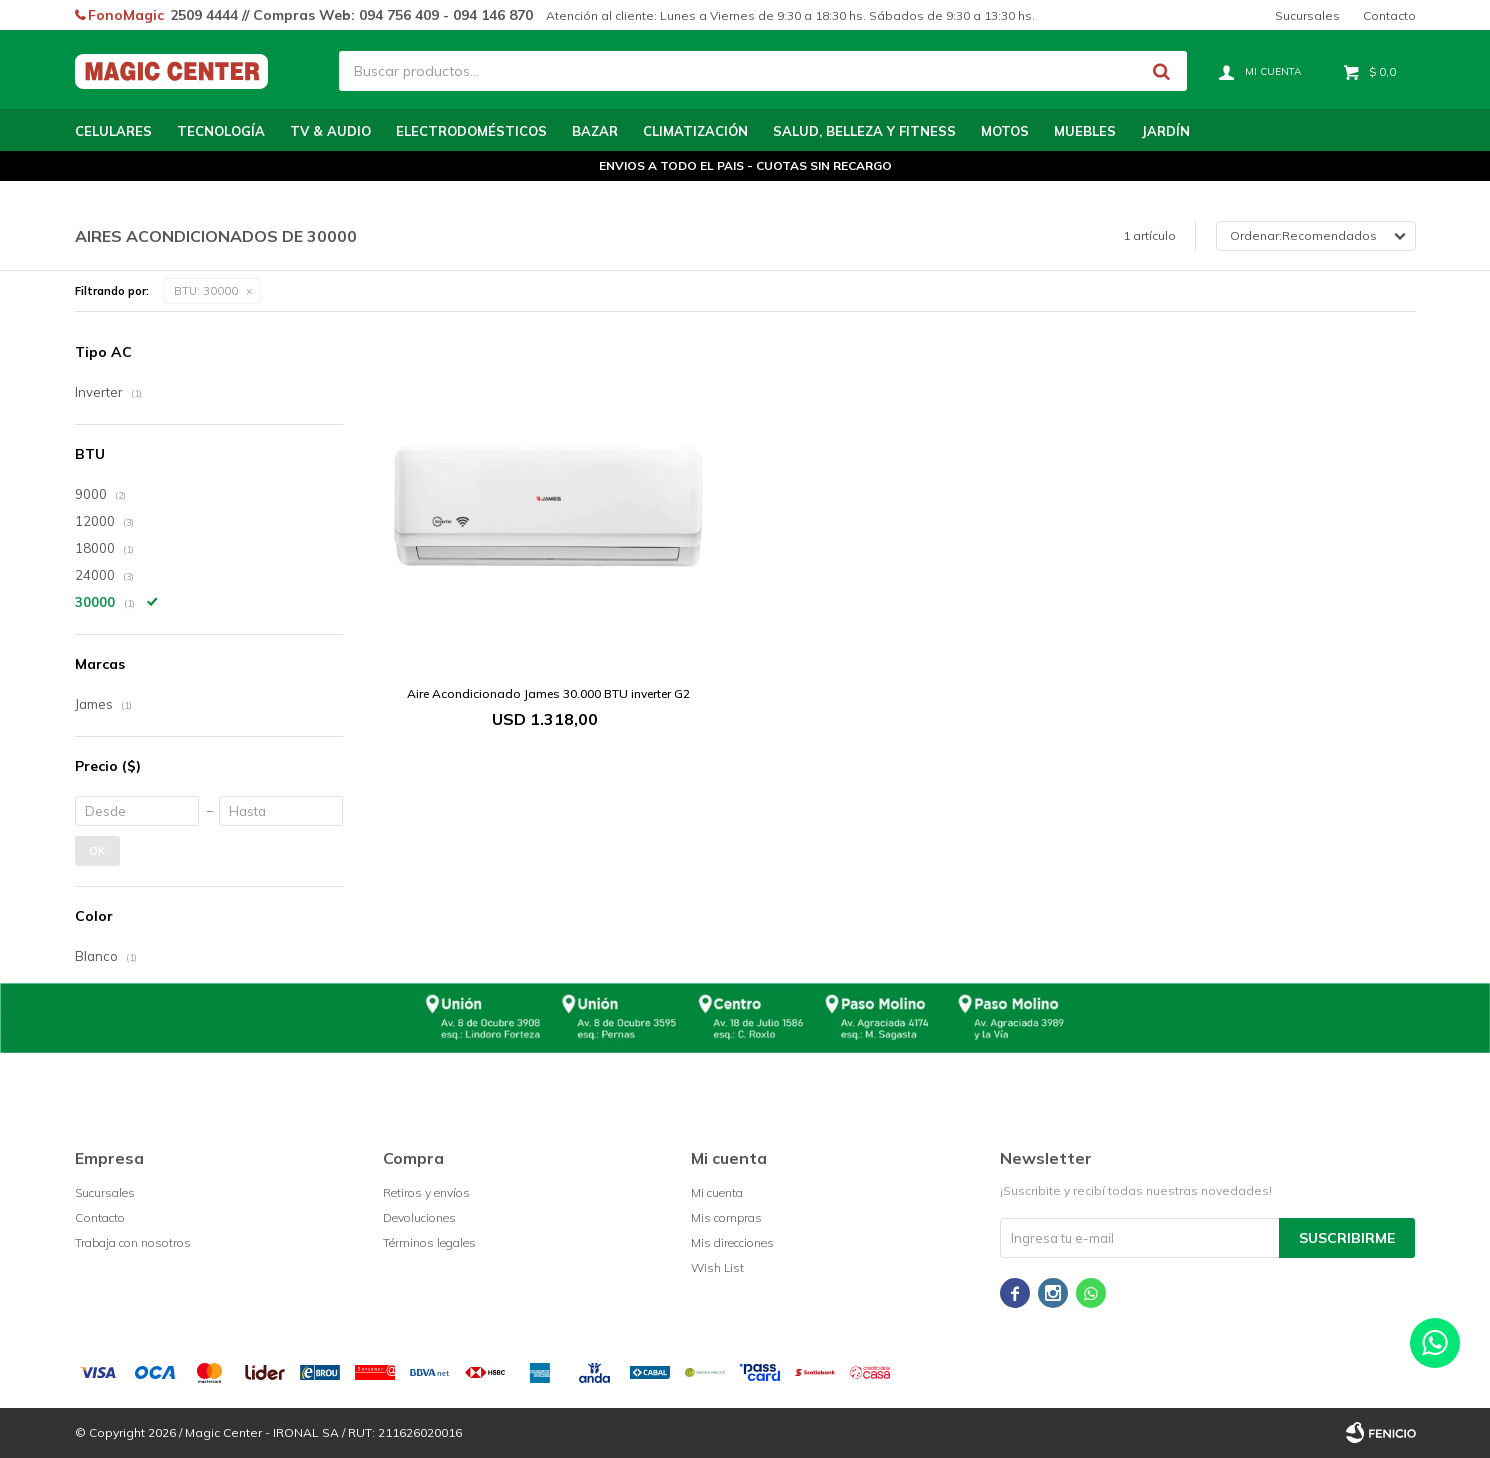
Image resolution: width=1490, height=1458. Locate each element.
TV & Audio (330, 131)
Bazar (595, 131)
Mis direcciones (732, 1242)
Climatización (695, 131)
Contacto (1389, 15)
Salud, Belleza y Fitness (864, 131)
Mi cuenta (717, 1192)
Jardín (1165, 131)
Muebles (1085, 131)
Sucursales (1307, 15)
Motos (1005, 131)
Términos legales (429, 1242)
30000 (206, 291)
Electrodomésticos (471, 131)
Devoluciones (419, 1217)
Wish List (717, 1267)
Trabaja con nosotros (133, 1242)
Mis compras (726, 1217)
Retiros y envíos (426, 1192)
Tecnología (221, 131)
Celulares (113, 131)
